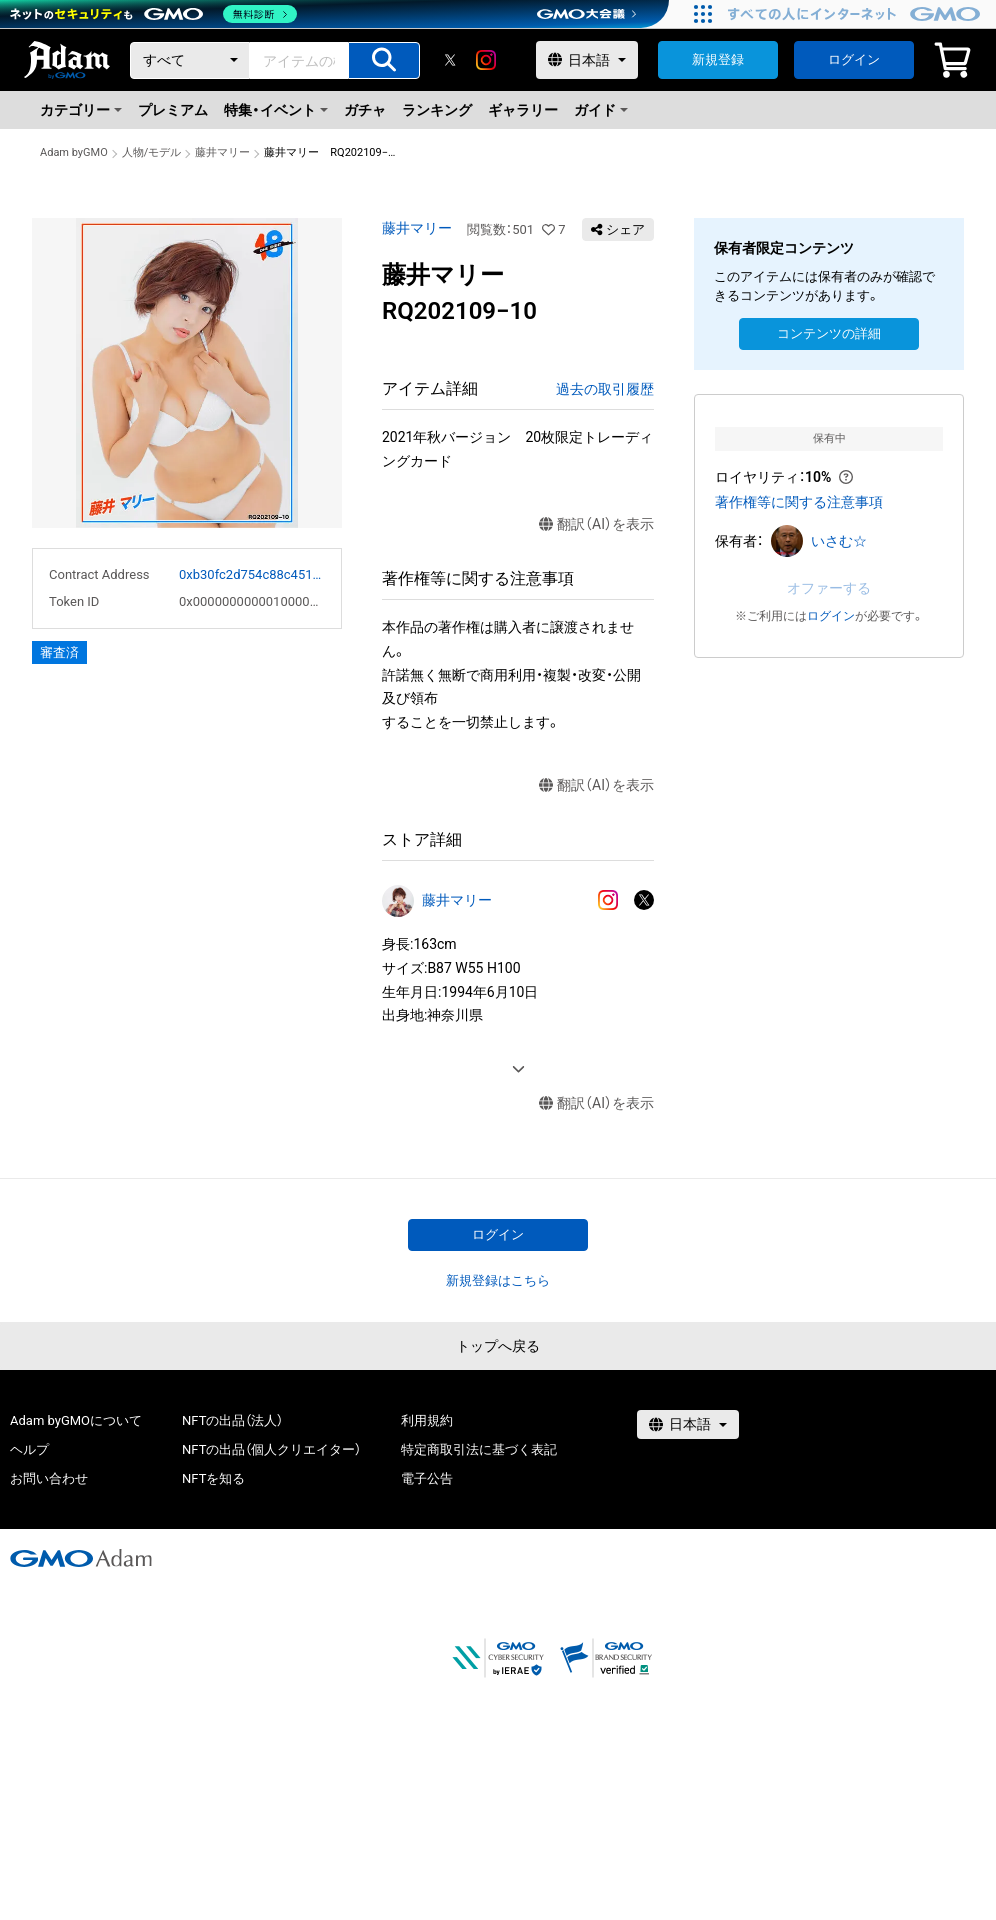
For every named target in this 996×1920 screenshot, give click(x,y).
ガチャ (365, 110)
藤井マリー (222, 152)
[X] (450, 60)
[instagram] (486, 60)
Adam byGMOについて (76, 1420)
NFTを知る (213, 1478)
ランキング (437, 110)
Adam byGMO (74, 152)
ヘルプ (29, 1449)
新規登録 (718, 59)
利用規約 (427, 1420)
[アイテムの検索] (384, 60)
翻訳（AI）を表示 (596, 524)
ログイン (854, 59)
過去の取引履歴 (605, 389)
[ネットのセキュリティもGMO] (153, 14)
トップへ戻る (498, 1346)
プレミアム (173, 110)
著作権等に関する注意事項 (799, 502)
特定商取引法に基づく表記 (479, 1449)
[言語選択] (587, 60)
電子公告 (427, 1478)
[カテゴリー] (190, 60)
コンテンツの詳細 (829, 333)
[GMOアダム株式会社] (81, 1558)
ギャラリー (523, 110)
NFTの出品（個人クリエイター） (271, 1449)
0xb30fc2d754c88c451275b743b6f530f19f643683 (252, 574)
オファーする (829, 588)
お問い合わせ (49, 1478)
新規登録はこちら (498, 1280)
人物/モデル (152, 152)
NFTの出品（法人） (232, 1420)
